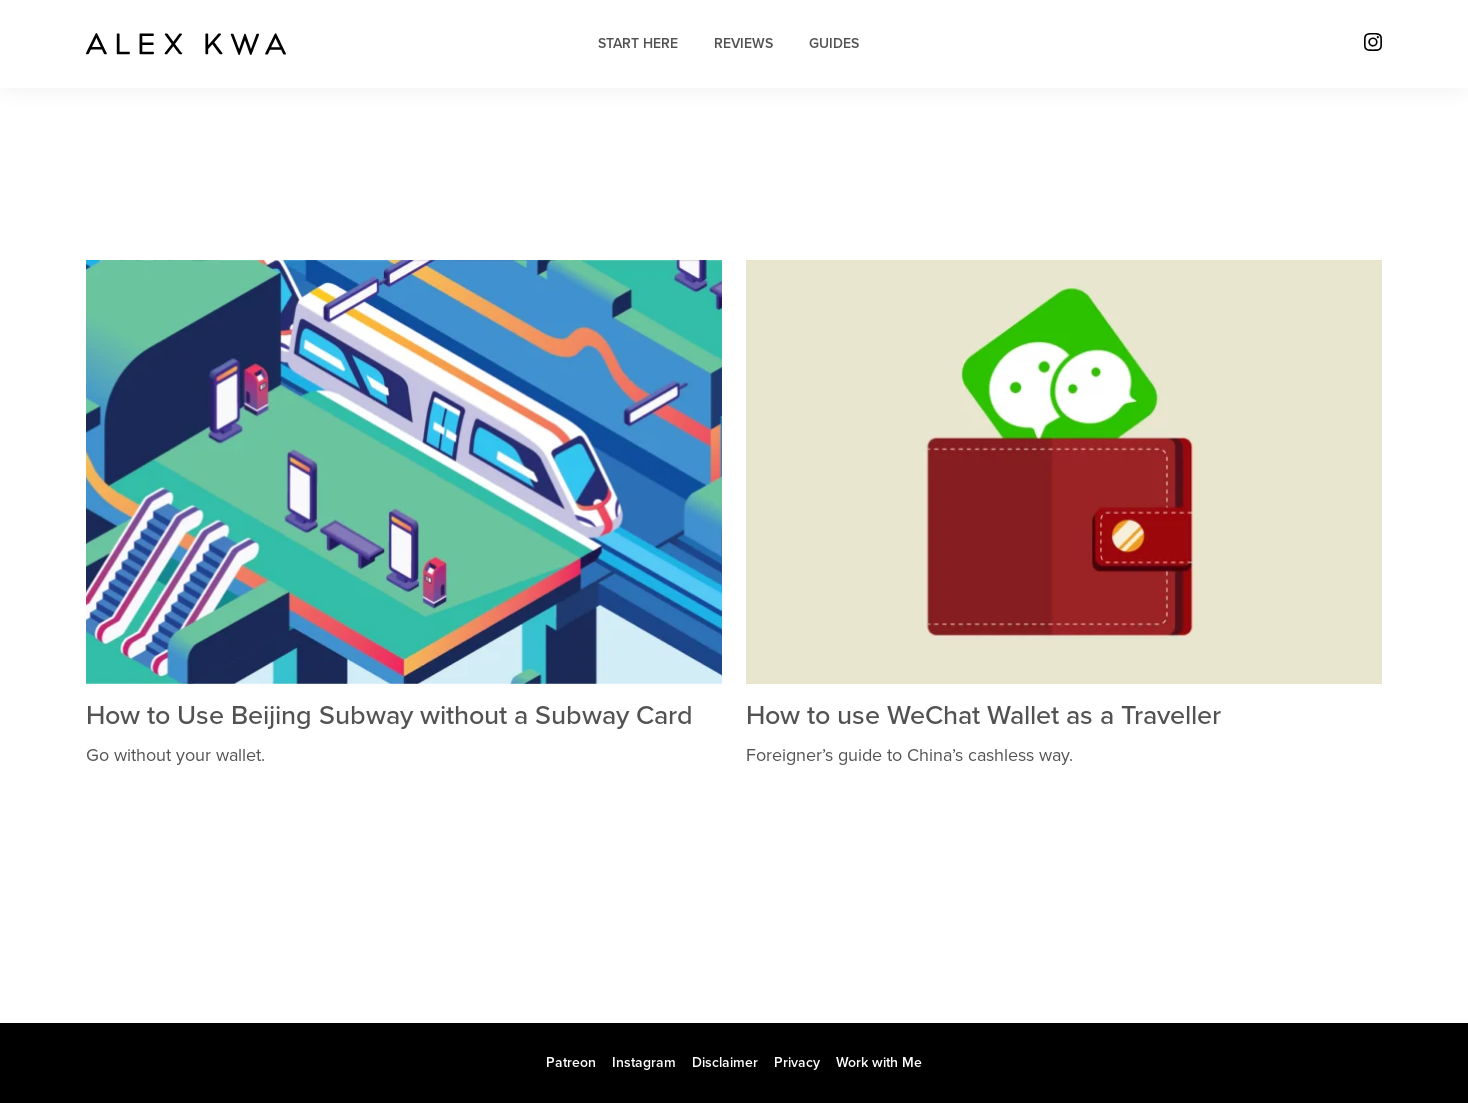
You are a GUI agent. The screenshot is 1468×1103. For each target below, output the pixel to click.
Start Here (638, 43)
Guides (834, 43)
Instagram (644, 1062)
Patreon (571, 1062)
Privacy (797, 1062)
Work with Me (879, 1062)
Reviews (743, 43)
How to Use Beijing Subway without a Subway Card (389, 715)
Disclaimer (725, 1062)
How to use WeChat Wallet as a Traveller (983, 715)
